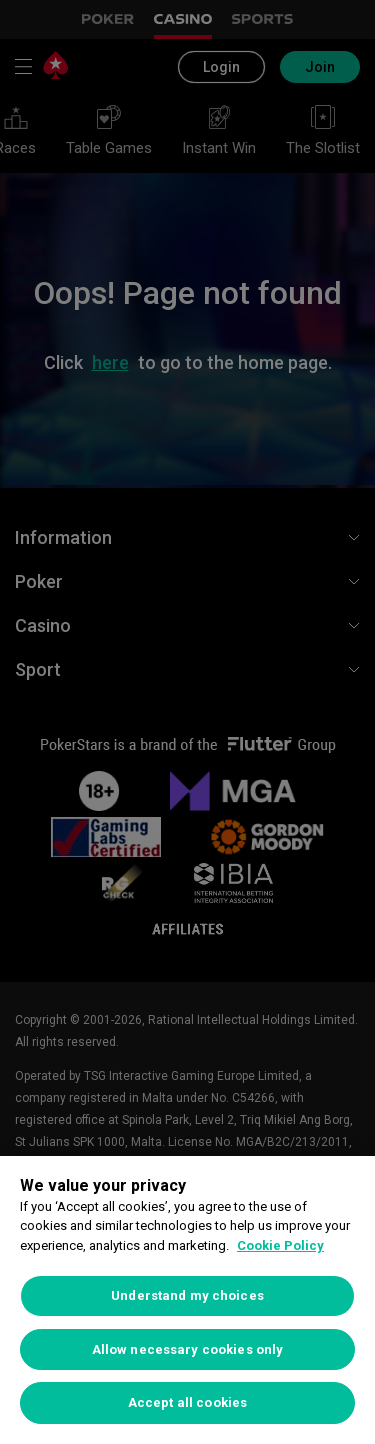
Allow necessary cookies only (188, 1349)
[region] (187, 1300)
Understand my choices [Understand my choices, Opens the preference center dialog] (187, 1295)
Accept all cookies (187, 1402)
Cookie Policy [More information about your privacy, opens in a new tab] (280, 1245)
